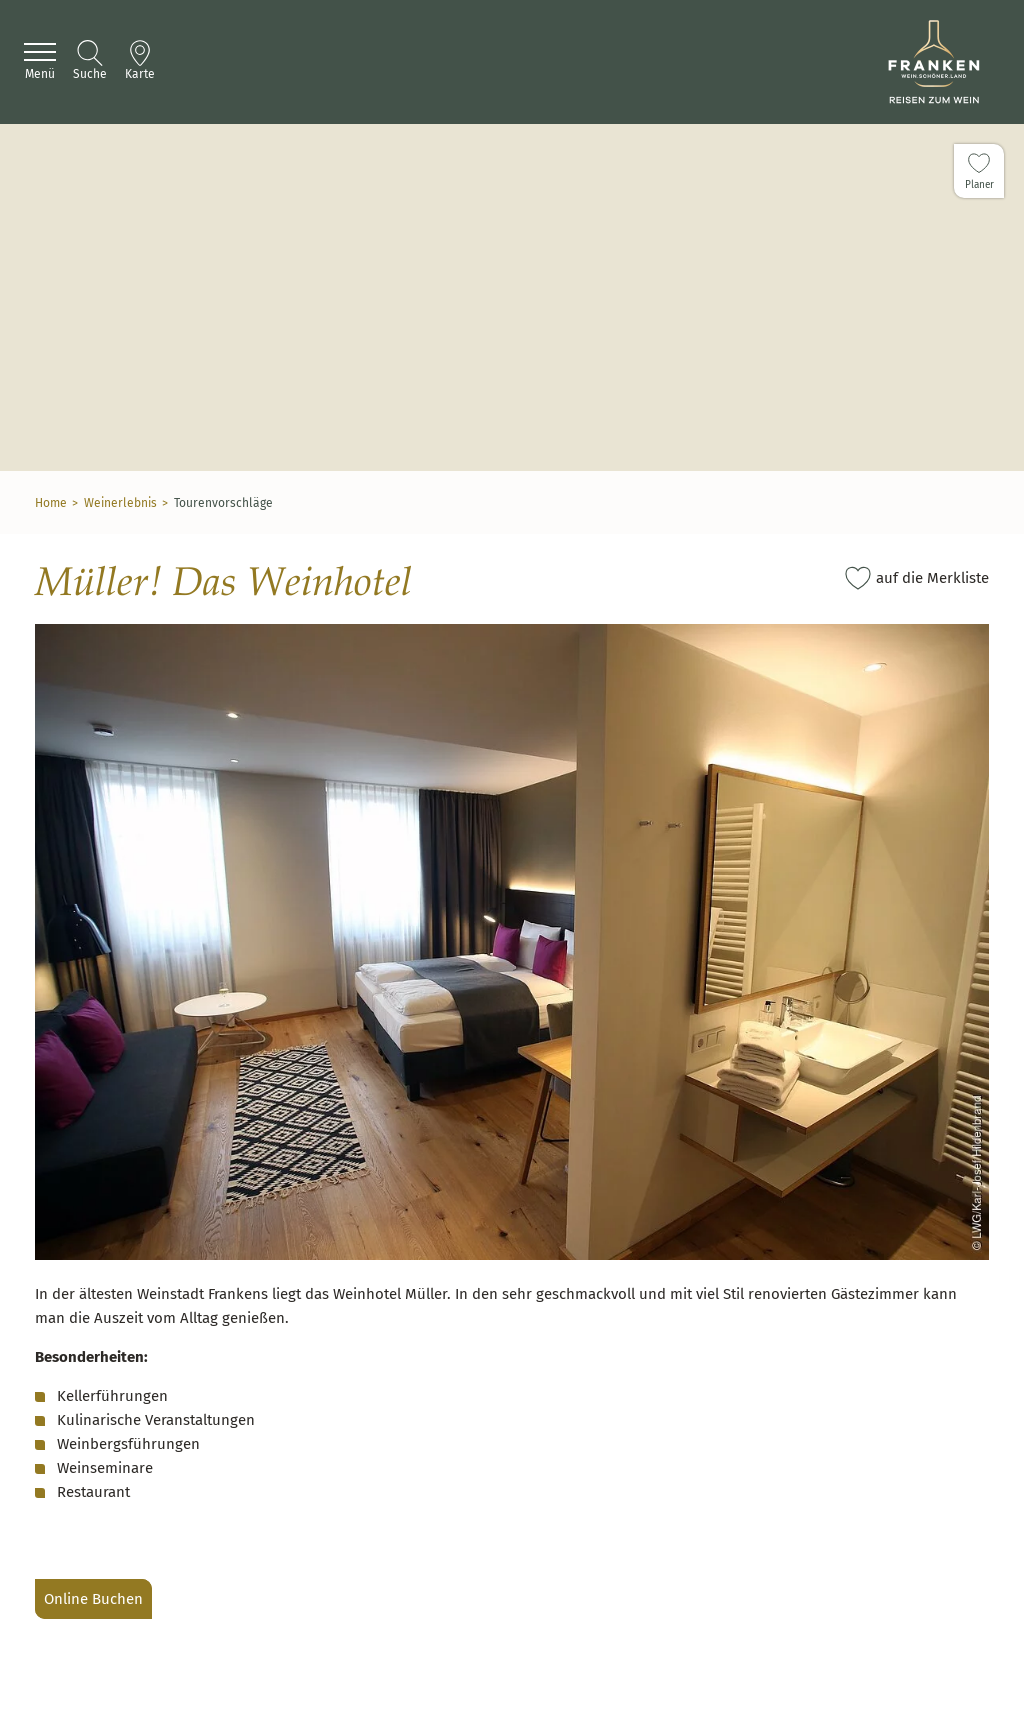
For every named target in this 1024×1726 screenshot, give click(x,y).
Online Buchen (93, 1599)
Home (51, 503)
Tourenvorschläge (223, 503)
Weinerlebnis (120, 503)
